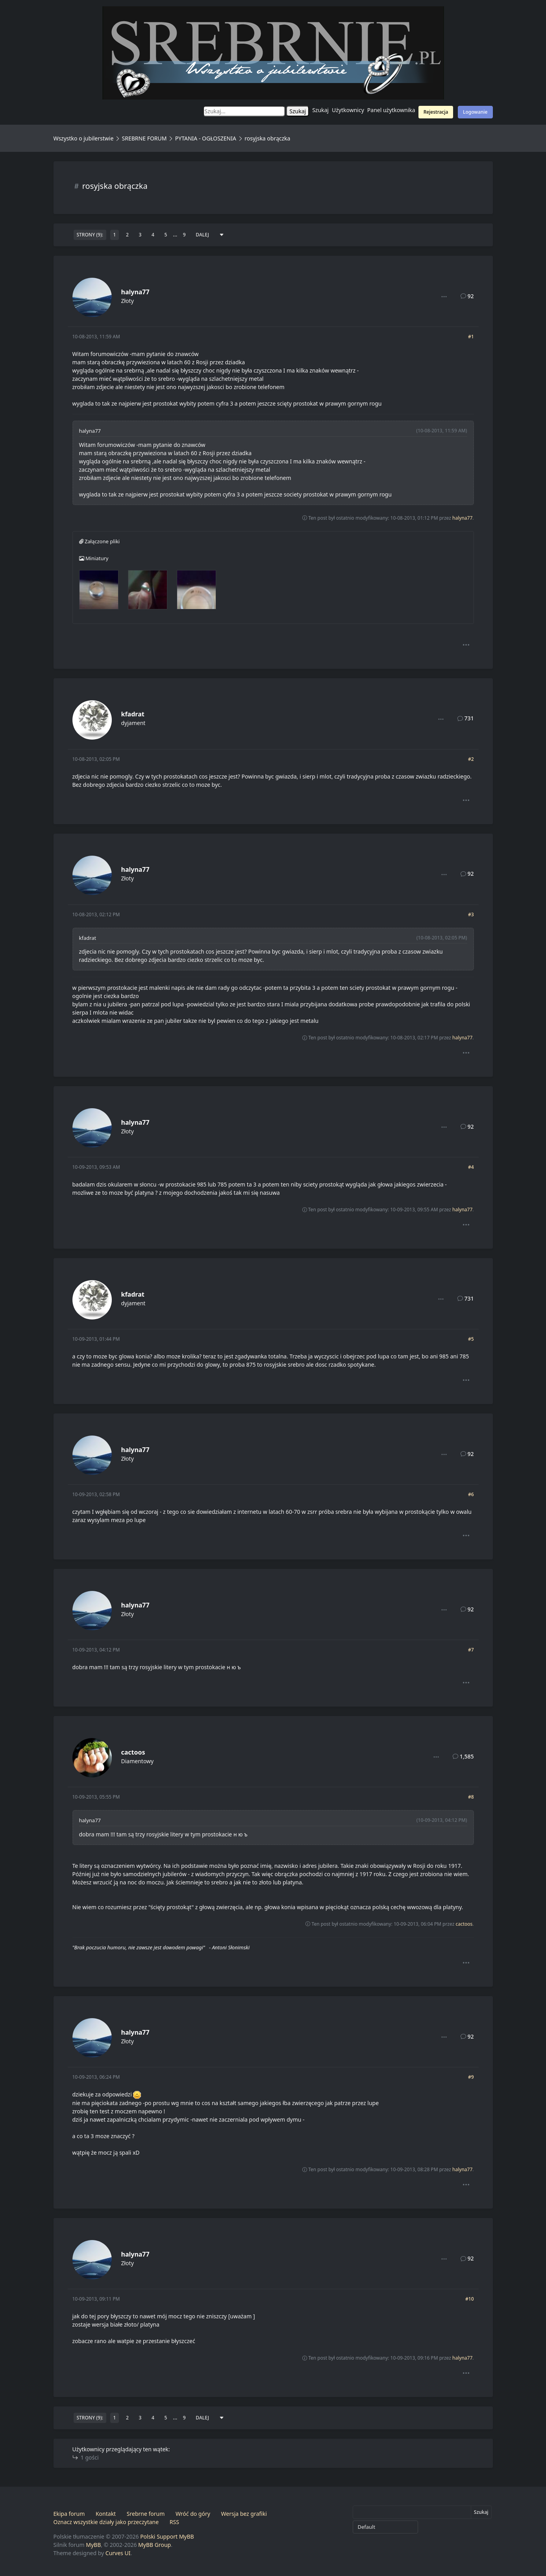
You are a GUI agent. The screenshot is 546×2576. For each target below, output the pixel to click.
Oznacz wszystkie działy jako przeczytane (106, 2522)
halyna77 (135, 292)
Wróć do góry (193, 2513)
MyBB (93, 2544)
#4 (471, 1167)
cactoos (133, 1752)
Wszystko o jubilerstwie (84, 138)
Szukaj (320, 110)
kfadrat (132, 714)
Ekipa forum (69, 2513)
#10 (469, 2299)
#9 (471, 2077)
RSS (174, 2522)
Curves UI (118, 2553)
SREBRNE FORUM (144, 138)
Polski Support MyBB (167, 2536)
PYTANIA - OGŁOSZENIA (205, 138)
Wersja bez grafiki (244, 2513)
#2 (471, 759)
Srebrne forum (146, 2513)
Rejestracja (436, 112)
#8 (471, 1797)
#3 (471, 914)
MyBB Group (154, 2544)
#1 (471, 336)
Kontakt (106, 2513)
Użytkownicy (348, 110)
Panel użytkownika (391, 110)
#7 (471, 1649)
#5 (471, 1339)
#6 (471, 1494)
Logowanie (475, 112)
